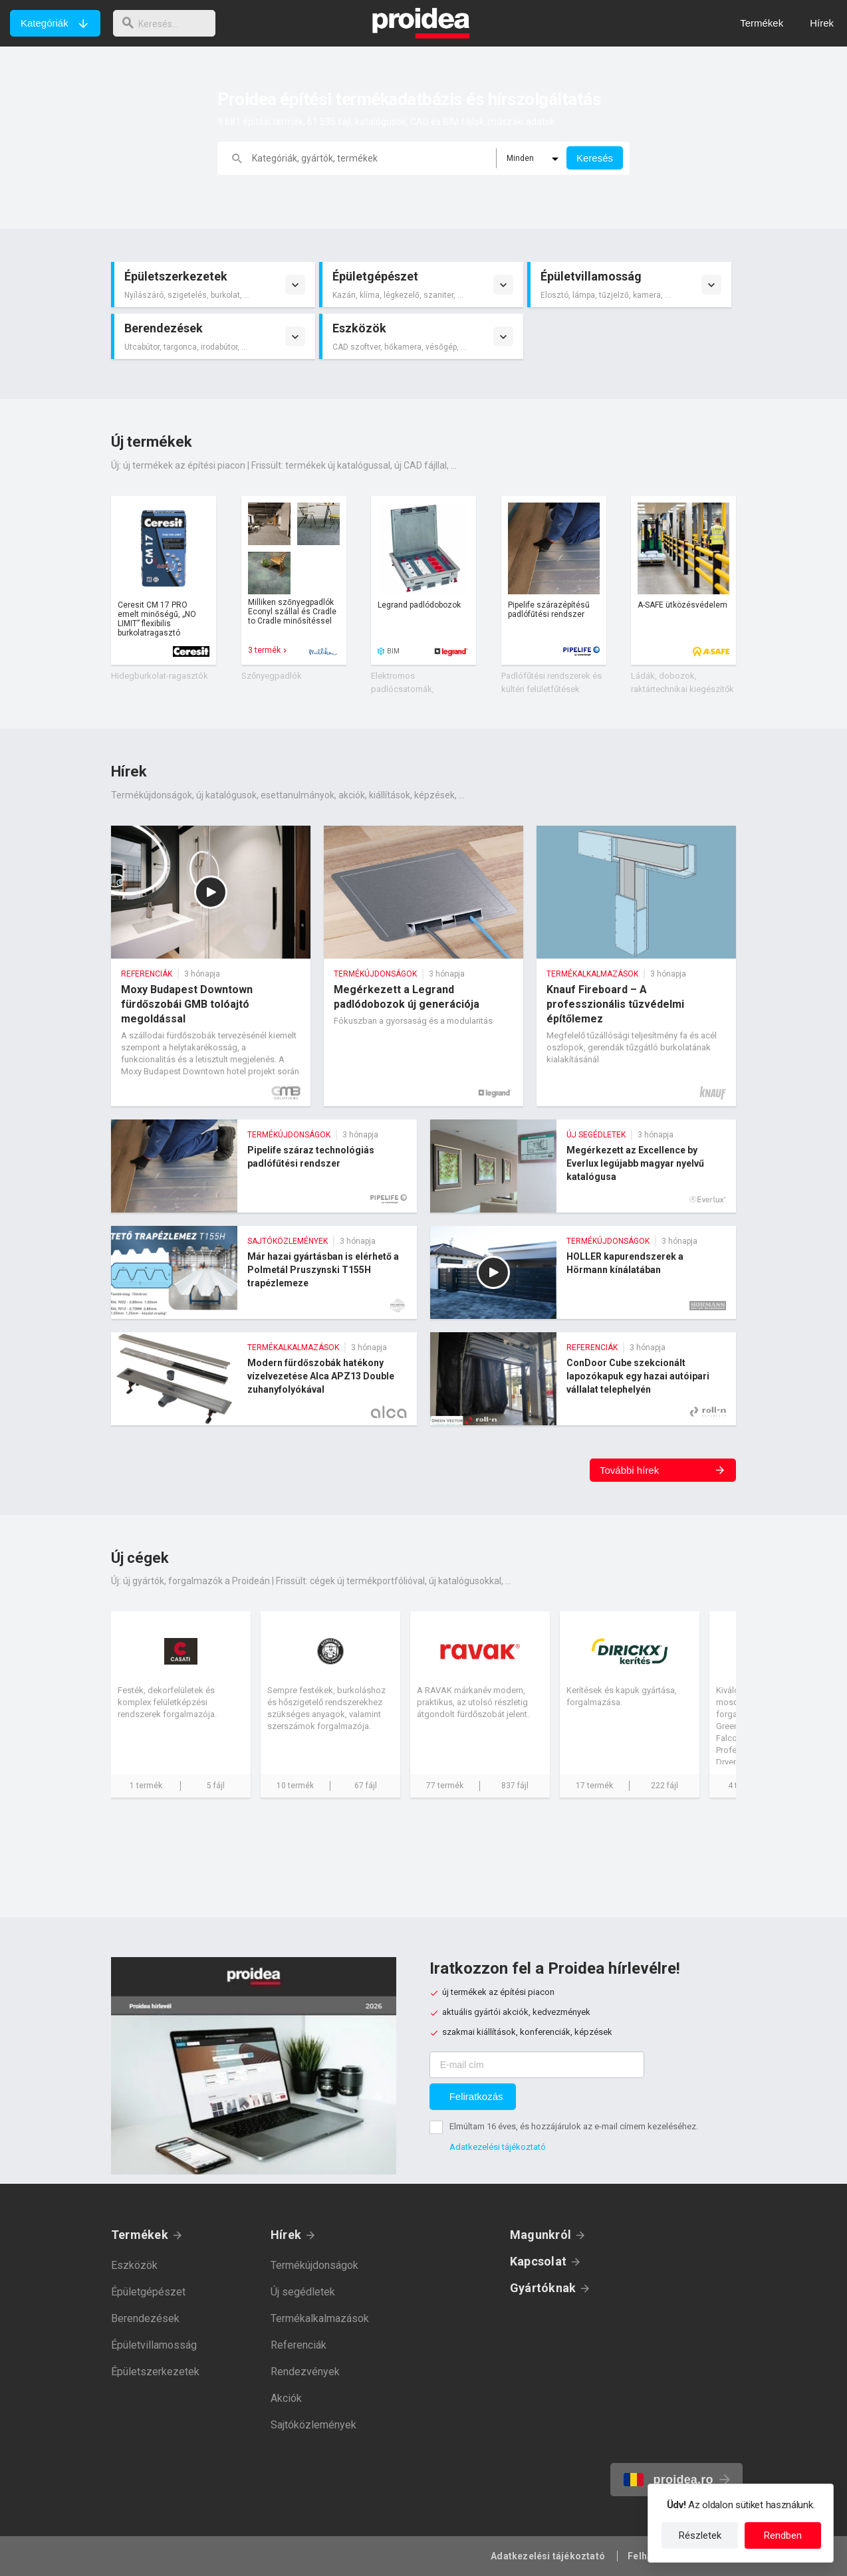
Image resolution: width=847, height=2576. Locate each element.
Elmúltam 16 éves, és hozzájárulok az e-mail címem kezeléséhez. (573, 2126)
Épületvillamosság (154, 2345)
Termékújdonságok (314, 2265)
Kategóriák (44, 23)
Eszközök (134, 2265)
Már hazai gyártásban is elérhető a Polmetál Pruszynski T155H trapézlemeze (264, 1272)
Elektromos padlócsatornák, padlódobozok (402, 689)
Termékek (139, 2235)
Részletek (700, 2535)
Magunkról (540, 2235)
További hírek (629, 1470)
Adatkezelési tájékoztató (497, 2147)
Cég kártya (181, 1704)
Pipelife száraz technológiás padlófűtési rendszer (264, 1166)
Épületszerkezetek (155, 2371)
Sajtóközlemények (313, 2424)
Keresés (594, 158)
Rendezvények (305, 2371)
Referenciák (298, 2345)
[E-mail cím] (536, 2064)
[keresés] (168, 23)
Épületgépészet (148, 2291)
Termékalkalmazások (320, 2318)
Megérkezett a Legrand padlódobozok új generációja (423, 966)
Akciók (286, 2398)
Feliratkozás (476, 2096)
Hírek (286, 2235)
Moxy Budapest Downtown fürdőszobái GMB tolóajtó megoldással (210, 966)
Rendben (783, 2535)
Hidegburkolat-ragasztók (159, 676)
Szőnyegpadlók (271, 676)
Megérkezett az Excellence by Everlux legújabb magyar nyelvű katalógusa (583, 1166)
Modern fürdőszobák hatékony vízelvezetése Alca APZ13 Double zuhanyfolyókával (264, 1378)
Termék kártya (163, 580)
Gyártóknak (543, 2288)
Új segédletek (303, 2291)
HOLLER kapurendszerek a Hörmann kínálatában (583, 1272)
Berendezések (145, 2318)
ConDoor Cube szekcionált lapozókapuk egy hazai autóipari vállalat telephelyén (583, 1378)
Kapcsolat (538, 2261)
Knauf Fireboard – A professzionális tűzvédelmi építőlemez (636, 966)
